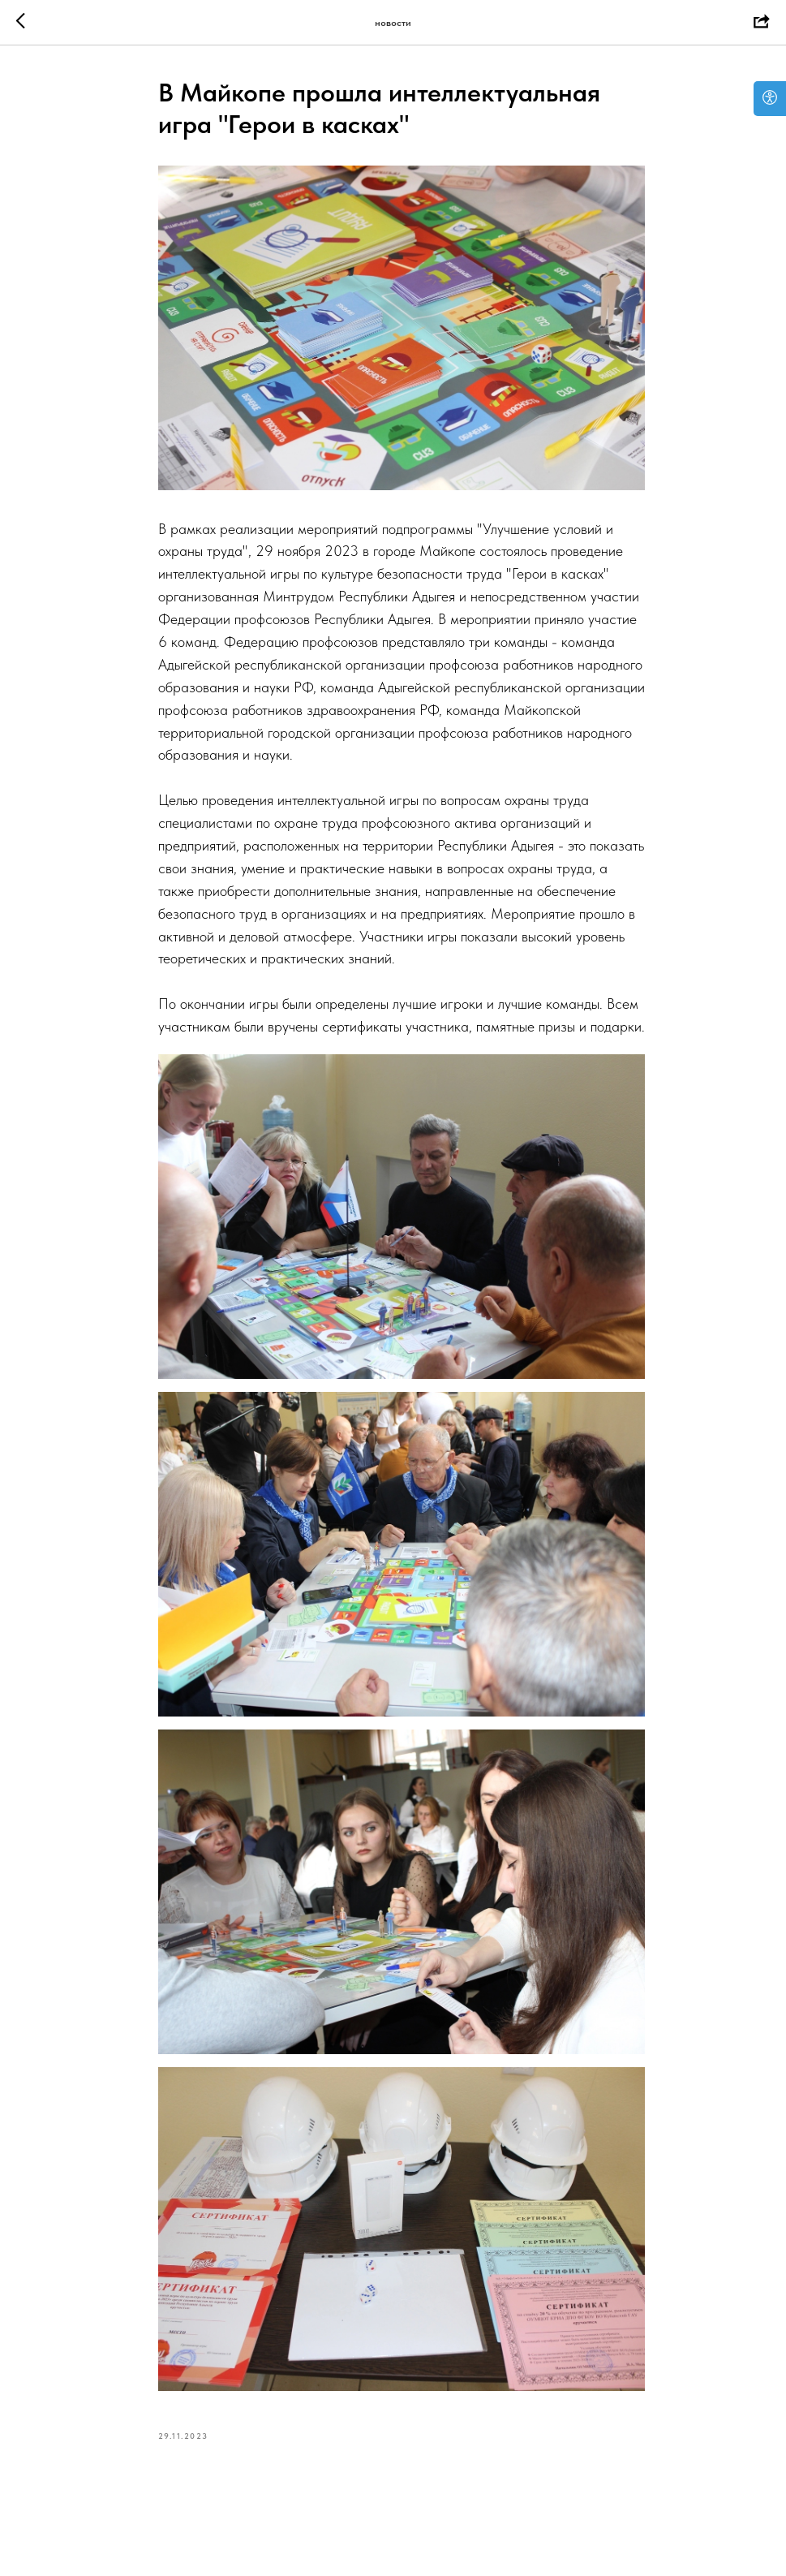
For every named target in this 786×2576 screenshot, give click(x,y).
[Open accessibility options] (770, 98)
